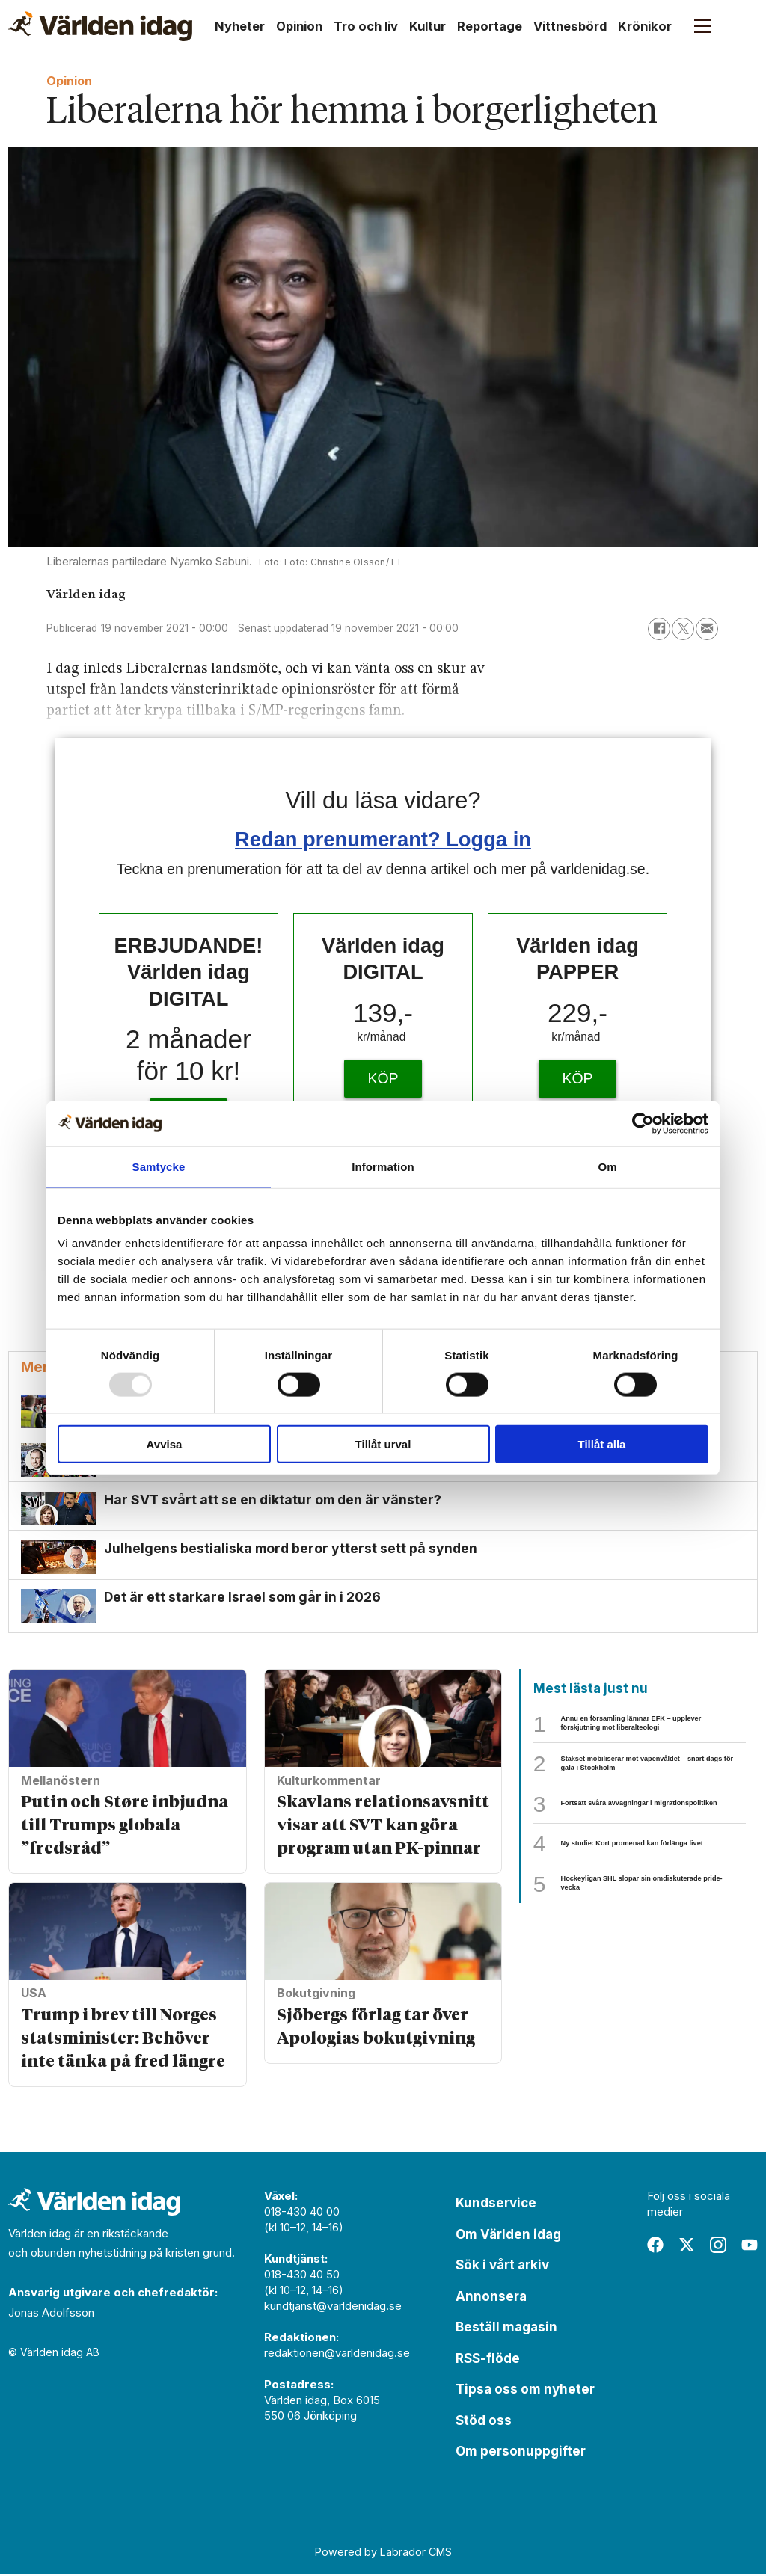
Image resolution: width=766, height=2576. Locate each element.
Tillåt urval (383, 1444)
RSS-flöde (488, 2360)
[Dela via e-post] (707, 629)
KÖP (382, 1078)
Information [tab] (383, 1166)
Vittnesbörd (570, 26)
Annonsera (491, 2298)
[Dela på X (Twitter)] (683, 629)
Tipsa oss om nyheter (525, 2391)
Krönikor (645, 26)
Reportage (489, 26)
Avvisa (165, 1444)
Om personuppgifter (521, 2453)
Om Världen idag (508, 2236)
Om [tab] (607, 1166)
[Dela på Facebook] (659, 629)
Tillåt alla (602, 1444)
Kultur (427, 26)
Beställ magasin (506, 2329)
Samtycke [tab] (159, 1166)
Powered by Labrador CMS (383, 2554)
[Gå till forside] (100, 26)
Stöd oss (484, 2422)
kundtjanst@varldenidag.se (333, 2308)
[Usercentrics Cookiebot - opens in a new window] (642, 1123)
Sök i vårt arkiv (502, 2267)
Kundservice (496, 2205)
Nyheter (240, 26)
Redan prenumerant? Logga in (383, 839)
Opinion (299, 26)
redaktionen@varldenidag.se (337, 2355)
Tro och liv (366, 26)
